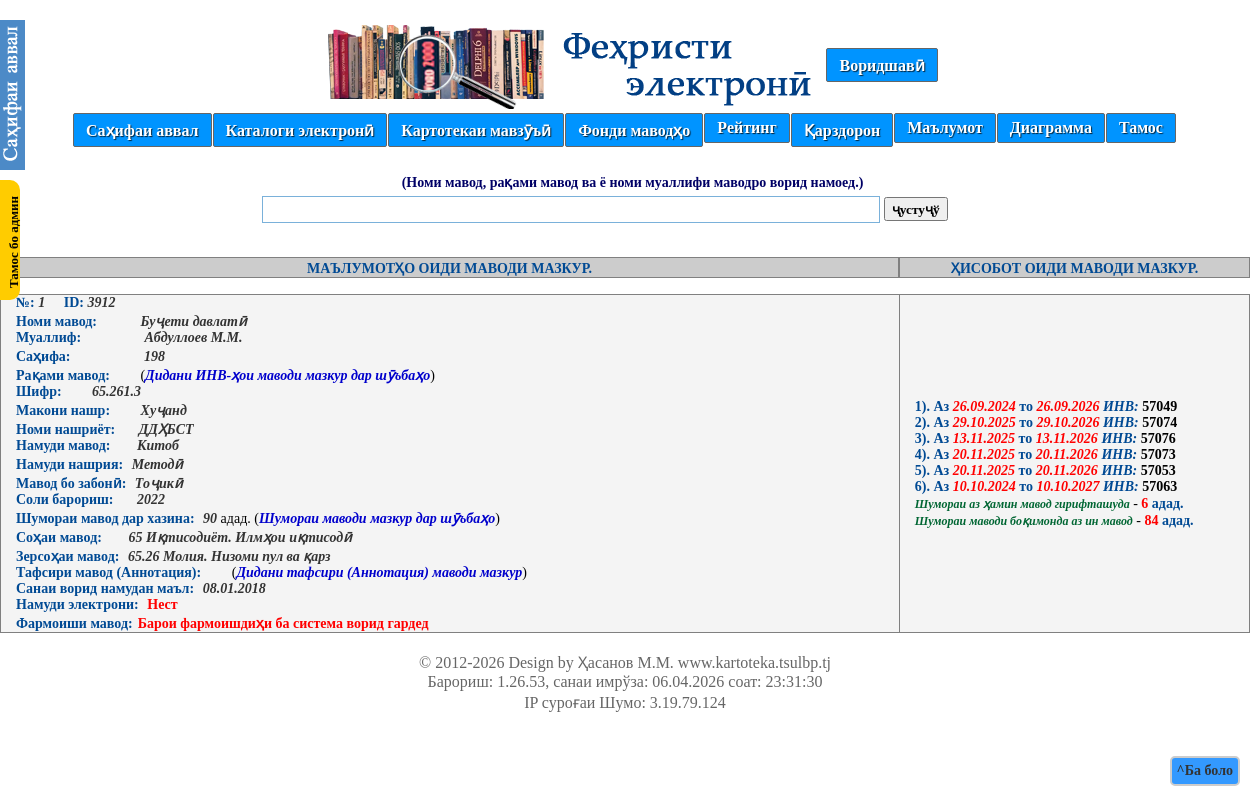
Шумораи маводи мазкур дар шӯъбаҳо (377, 518)
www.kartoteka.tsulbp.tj (754, 662)
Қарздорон (842, 130)
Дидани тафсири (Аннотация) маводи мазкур (379, 572)
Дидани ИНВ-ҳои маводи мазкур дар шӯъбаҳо (287, 375)
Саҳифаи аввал (142, 130)
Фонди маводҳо (634, 130)
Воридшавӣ (881, 65)
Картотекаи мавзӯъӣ (476, 130)
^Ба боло (1205, 770)
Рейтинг (746, 127)
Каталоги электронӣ (300, 130)
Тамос (1141, 127)
